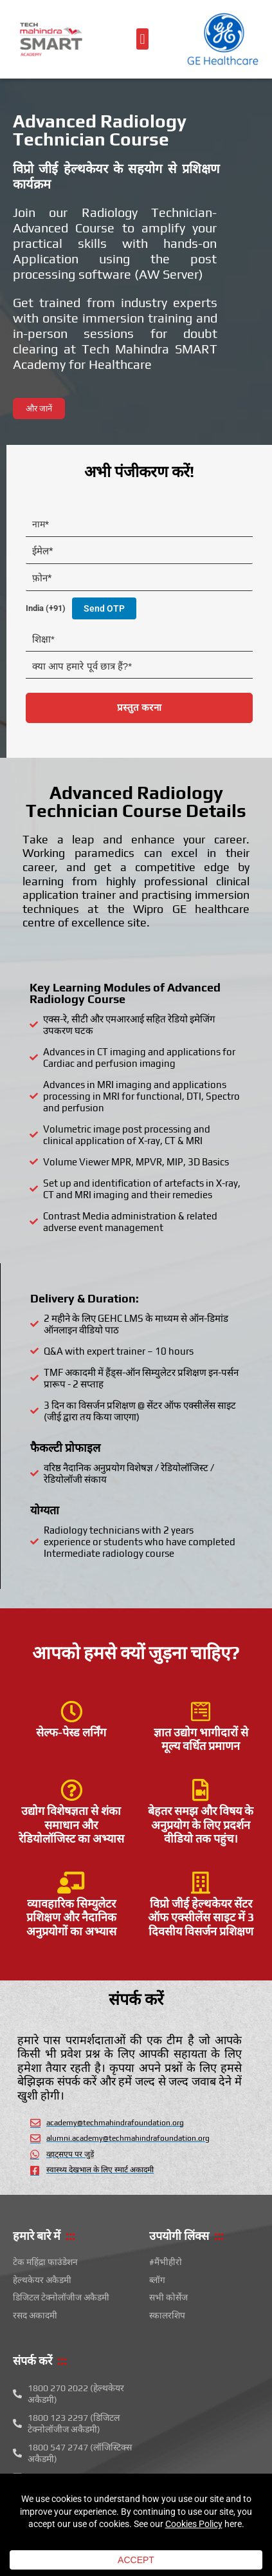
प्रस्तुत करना (139, 707)
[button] (142, 39)
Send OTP (104, 608)
